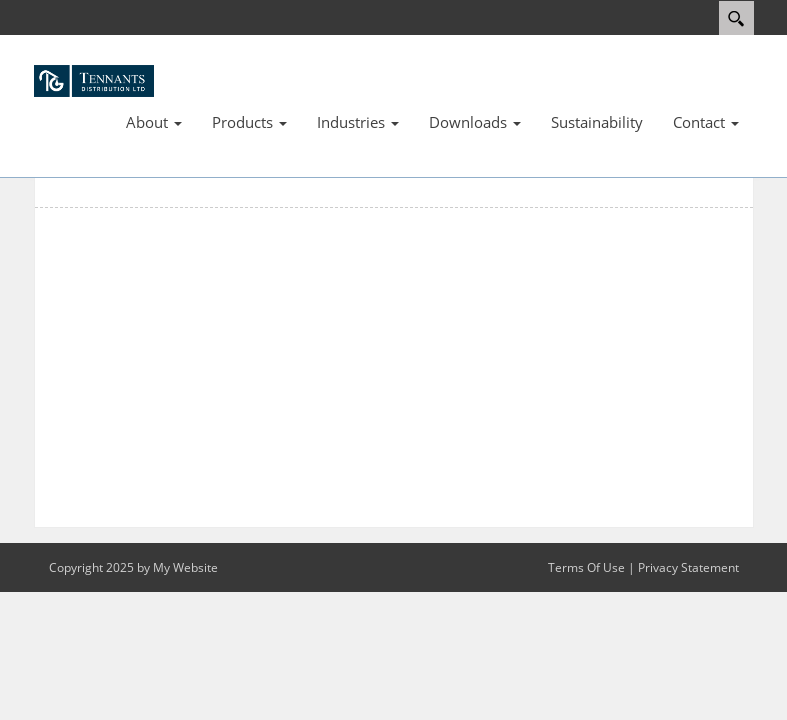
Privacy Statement (688, 567)
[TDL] (94, 79)
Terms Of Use (586, 567)
